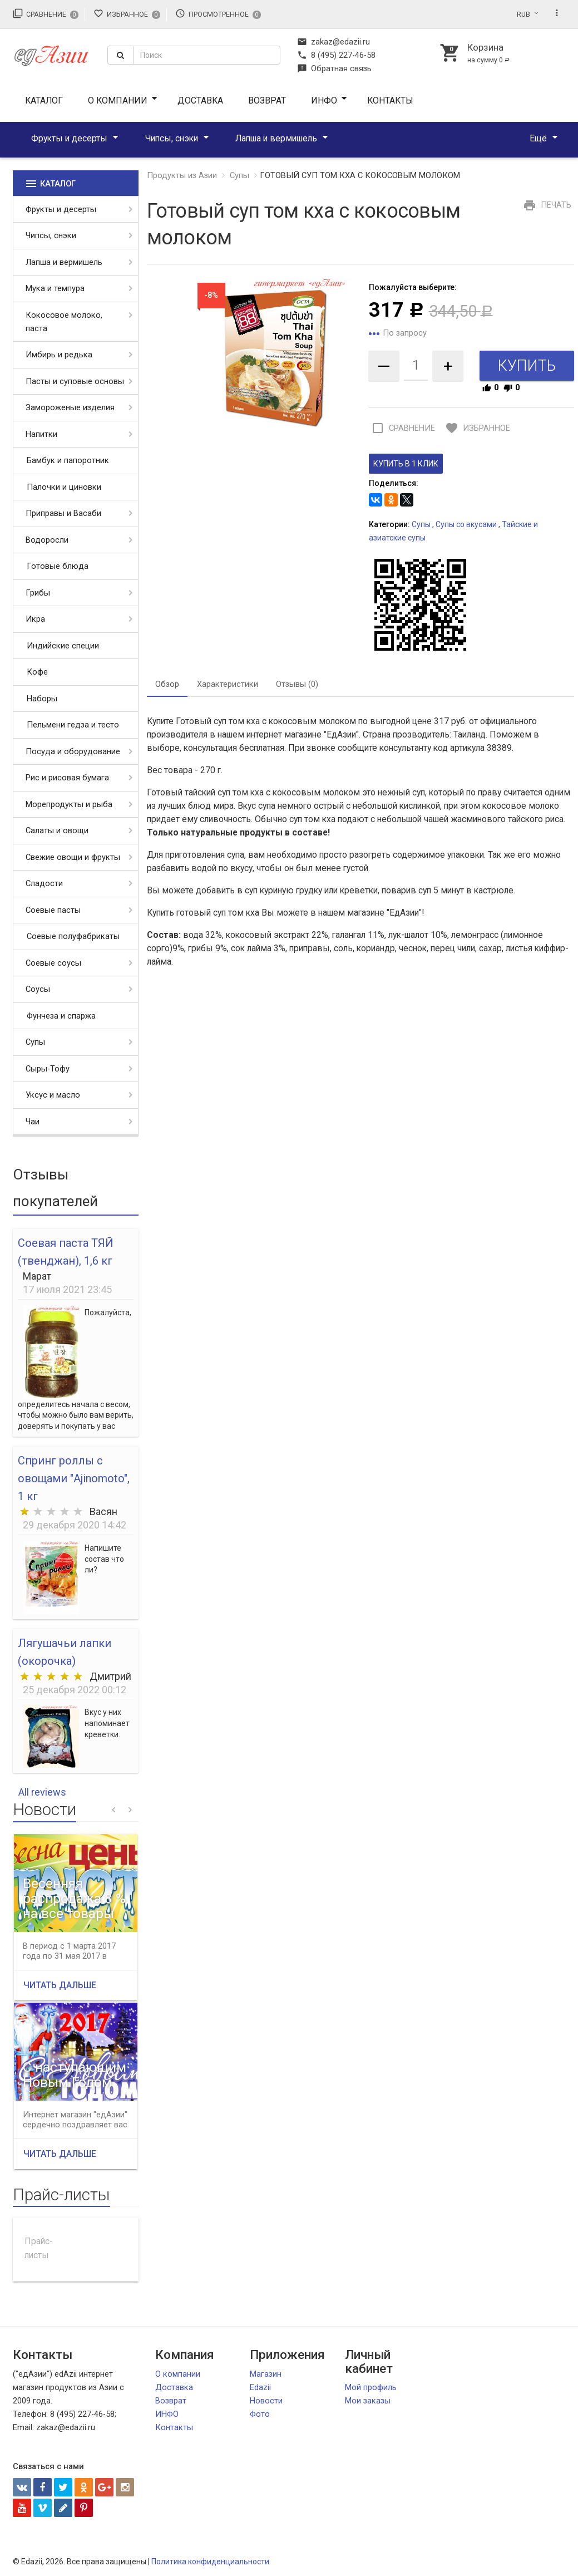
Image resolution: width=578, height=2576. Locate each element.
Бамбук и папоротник (68, 460)
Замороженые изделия (70, 407)
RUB (523, 14)
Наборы (42, 699)
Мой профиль (371, 2387)
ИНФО (324, 100)
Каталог (44, 100)
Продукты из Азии (182, 175)
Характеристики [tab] (227, 684)
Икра (35, 619)
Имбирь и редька (59, 355)
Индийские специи (63, 646)
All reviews (42, 1792)
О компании (117, 100)
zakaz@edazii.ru (333, 42)
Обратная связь (334, 68)
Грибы (38, 593)
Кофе (37, 672)
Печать (546, 205)
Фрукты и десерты (69, 138)
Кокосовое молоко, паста (64, 321)
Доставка (200, 100)
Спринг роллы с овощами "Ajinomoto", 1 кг (74, 1478)
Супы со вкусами (466, 524)
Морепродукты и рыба (69, 804)
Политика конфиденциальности (210, 2561)
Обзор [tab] (167, 684)
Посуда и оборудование (73, 751)
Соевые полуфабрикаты (73, 936)
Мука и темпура (55, 288)
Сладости (44, 883)
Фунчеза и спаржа (61, 1016)
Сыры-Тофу (48, 1069)
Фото (260, 2414)
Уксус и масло (53, 1095)
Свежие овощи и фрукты (73, 857)
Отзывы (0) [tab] (297, 684)
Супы (35, 1042)
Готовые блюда (57, 566)
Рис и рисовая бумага (67, 778)
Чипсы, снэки (171, 138)
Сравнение (46, 13)
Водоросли (47, 540)
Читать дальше (59, 1985)
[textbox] (206, 55)
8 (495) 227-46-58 (336, 55)
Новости (266, 2401)
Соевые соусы (53, 963)
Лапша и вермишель (276, 138)
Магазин (265, 2374)
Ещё (538, 138)
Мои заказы (368, 2401)
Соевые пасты (53, 910)
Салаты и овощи (57, 830)
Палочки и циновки (64, 487)
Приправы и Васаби (63, 513)
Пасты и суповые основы (75, 381)
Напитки (41, 434)
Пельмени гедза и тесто (73, 725)
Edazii (260, 2387)
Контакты (390, 100)
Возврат (267, 100)
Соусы (38, 989)
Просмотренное (218, 13)
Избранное (127, 13)
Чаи (32, 1122)
